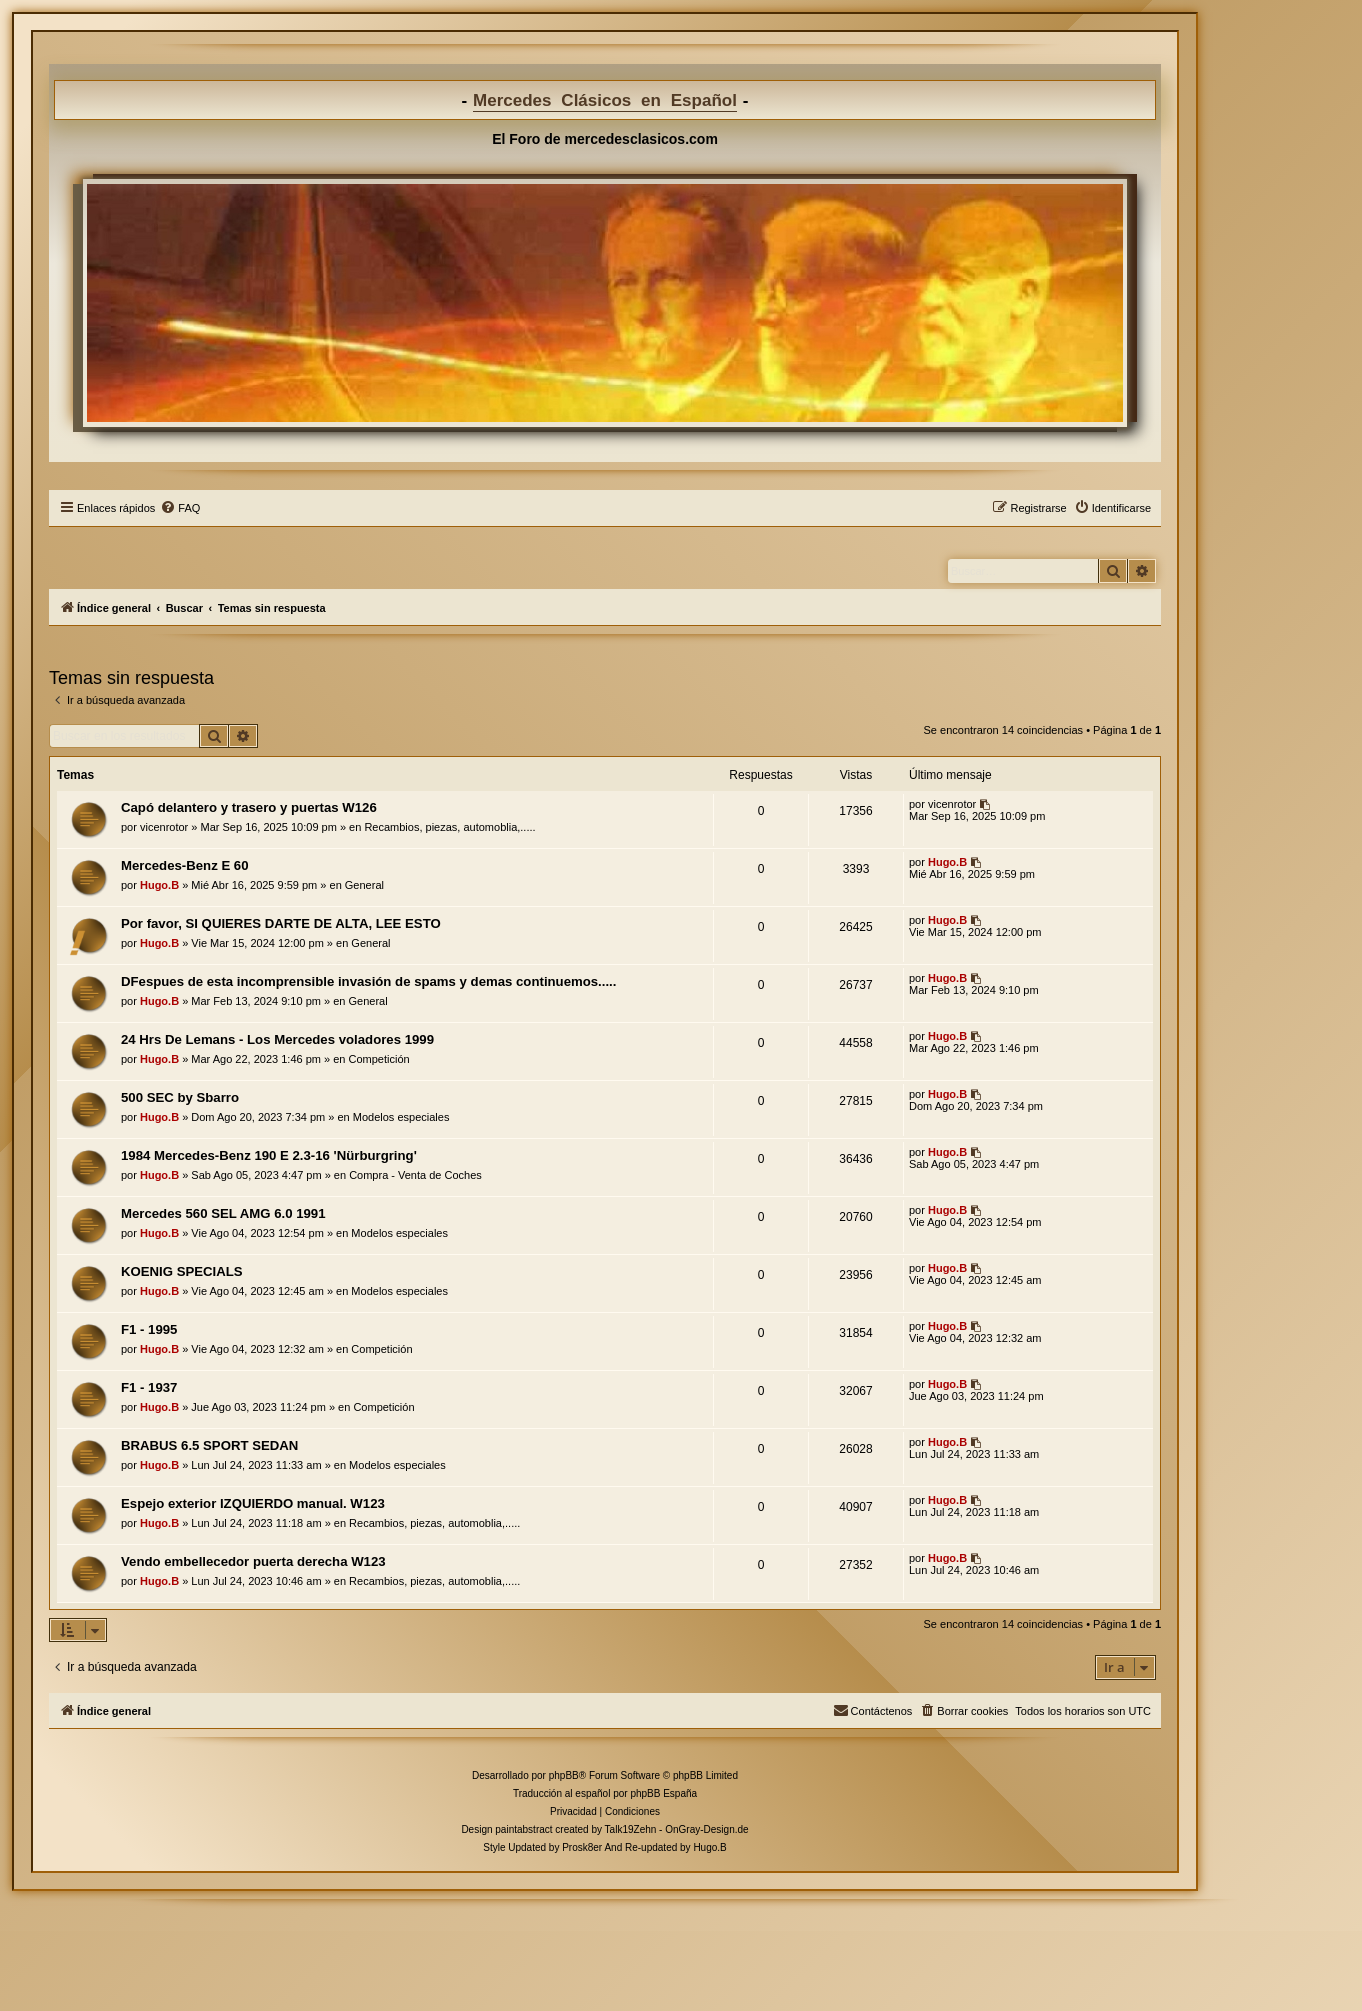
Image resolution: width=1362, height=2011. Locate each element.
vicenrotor (164, 827)
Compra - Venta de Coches (415, 1175)
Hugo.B (159, 885)
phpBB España (663, 1793)
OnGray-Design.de (706, 1829)
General (364, 885)
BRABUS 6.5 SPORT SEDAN (209, 1445)
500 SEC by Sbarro (180, 1097)
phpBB (564, 1775)
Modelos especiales (401, 1117)
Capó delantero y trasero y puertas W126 (249, 807)
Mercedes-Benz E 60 (185, 865)
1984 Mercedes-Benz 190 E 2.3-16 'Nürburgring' (269, 1155)
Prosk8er (582, 1847)
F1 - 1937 (149, 1387)
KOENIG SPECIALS (182, 1271)
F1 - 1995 (149, 1329)
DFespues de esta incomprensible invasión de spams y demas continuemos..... (368, 981)
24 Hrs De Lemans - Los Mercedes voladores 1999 (277, 1039)
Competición (379, 1059)
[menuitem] (180, 508)
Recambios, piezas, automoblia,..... (449, 827)
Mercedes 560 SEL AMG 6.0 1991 (223, 1213)
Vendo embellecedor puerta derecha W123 (253, 1561)
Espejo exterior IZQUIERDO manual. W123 (253, 1503)
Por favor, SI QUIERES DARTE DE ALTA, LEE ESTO (281, 923)
